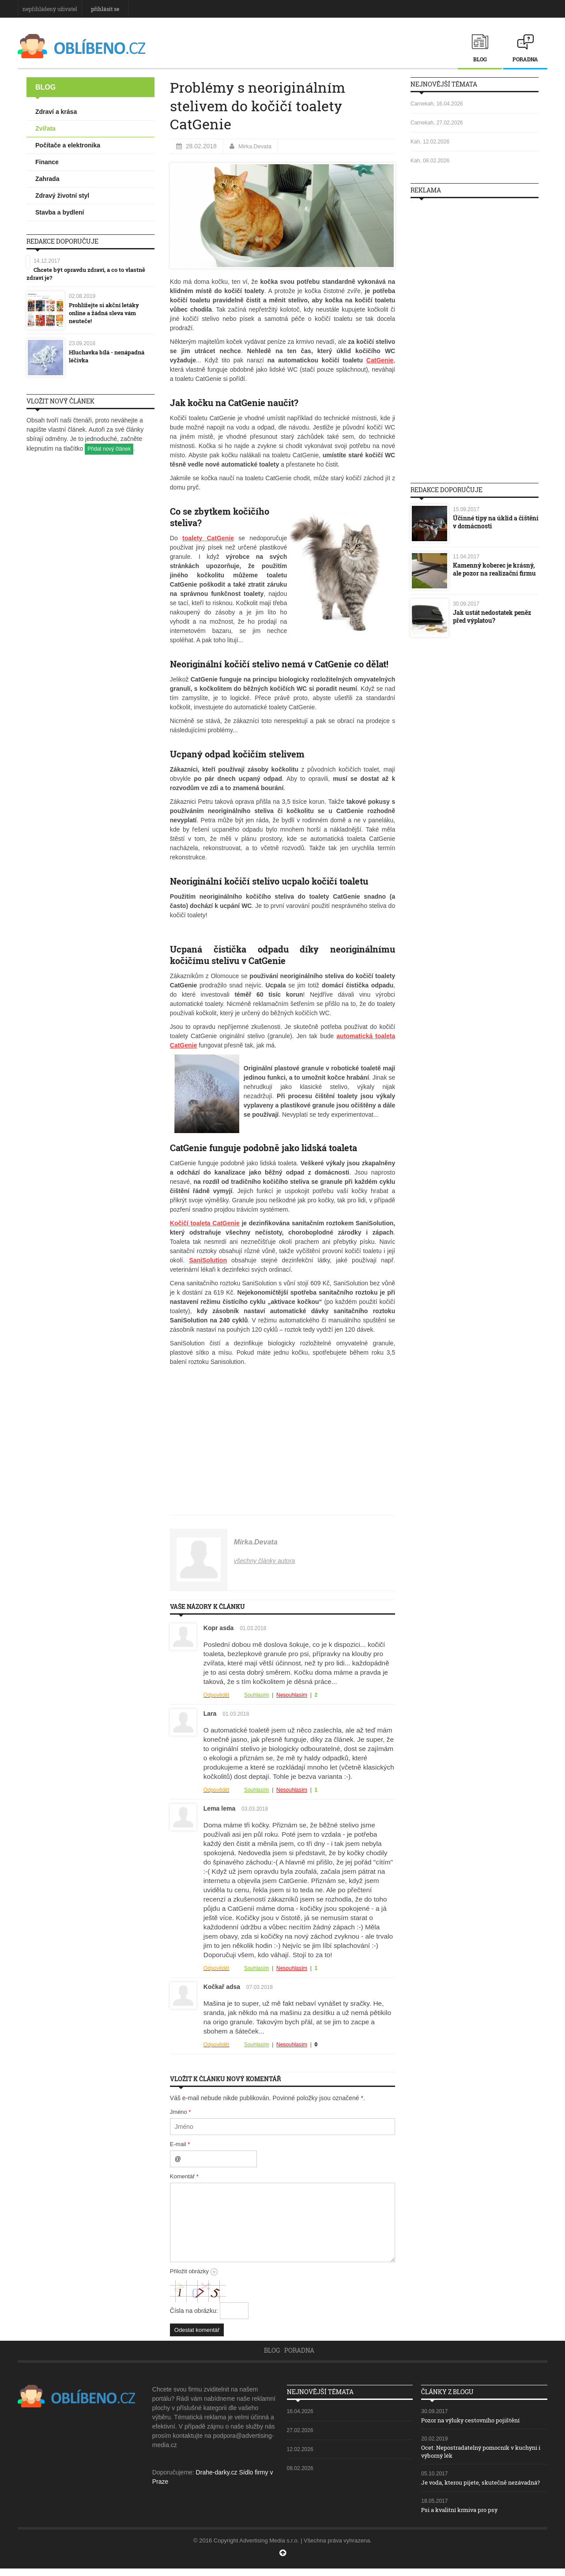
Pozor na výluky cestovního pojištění (475, 2420)
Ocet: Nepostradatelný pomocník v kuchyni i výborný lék (469, 2451)
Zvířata (45, 128)
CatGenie (379, 360)
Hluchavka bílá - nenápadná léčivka (110, 355)
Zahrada (47, 178)
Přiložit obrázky (194, 2271)
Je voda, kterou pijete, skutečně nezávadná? (468, 2486)
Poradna (525, 59)
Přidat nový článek (109, 448)
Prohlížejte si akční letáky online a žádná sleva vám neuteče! (106, 312)
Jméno (180, 2112)
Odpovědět (216, 1695)
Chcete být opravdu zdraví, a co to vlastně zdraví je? (89, 273)
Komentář (184, 2176)
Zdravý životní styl (62, 195)
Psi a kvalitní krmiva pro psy (463, 2517)
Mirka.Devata (256, 146)
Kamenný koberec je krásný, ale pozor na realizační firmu (494, 569)
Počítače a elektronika (67, 145)
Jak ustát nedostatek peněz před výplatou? (492, 616)
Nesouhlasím (291, 1695)
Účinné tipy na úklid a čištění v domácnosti (496, 522)
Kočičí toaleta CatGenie (205, 1223)
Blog (480, 59)
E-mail (180, 2144)
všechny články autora (264, 1560)
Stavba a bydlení (59, 212)
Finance (47, 162)
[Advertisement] (475, 337)
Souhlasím (256, 1695)
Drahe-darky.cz (216, 2472)
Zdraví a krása (56, 111)
